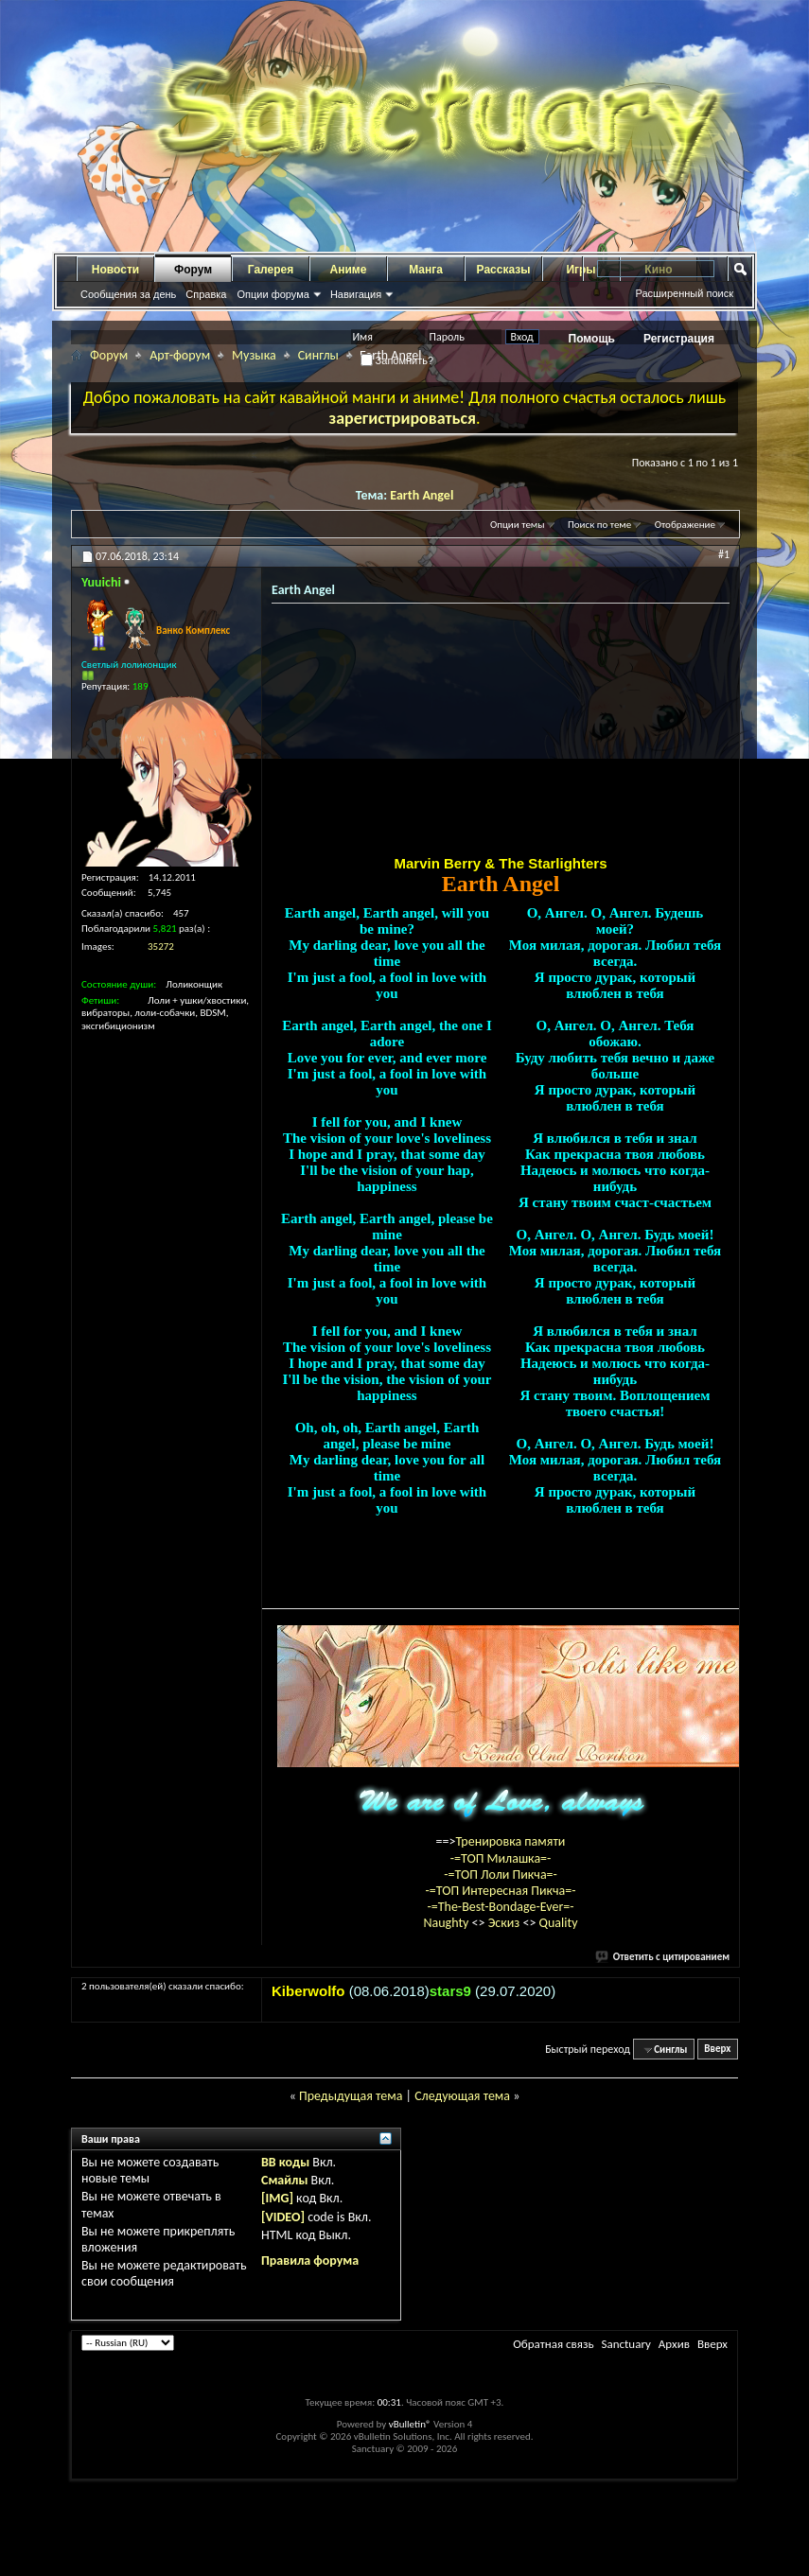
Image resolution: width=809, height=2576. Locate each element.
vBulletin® (410, 2424)
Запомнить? (397, 360)
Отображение (685, 524)
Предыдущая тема (350, 2096)
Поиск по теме (599, 524)
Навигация (355, 294)
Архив (674, 2344)
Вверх (717, 2049)
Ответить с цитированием (663, 1957)
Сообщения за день (128, 294)
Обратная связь (553, 2344)
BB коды (285, 2162)
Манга (426, 269)
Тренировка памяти (511, 1841)
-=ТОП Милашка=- (501, 1858)
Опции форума (272, 294)
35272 (161, 946)
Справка (205, 294)
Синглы (318, 355)
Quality (558, 1923)
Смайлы (284, 2180)
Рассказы (504, 269)
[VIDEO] (283, 2217)
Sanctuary (625, 2344)
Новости (115, 269)
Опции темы (517, 524)
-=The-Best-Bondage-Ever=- (500, 1907)
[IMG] (277, 2198)
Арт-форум (179, 355)
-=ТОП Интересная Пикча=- (500, 1891)
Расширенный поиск (684, 293)
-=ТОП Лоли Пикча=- (500, 1874)
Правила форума (310, 2260)
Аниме (348, 269)
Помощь (592, 338)
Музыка (254, 355)
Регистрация (678, 338)
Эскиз (505, 1923)
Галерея (270, 269)
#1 (724, 554)
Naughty (447, 1923)
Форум (193, 269)
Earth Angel (421, 495)
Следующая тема (462, 2096)
